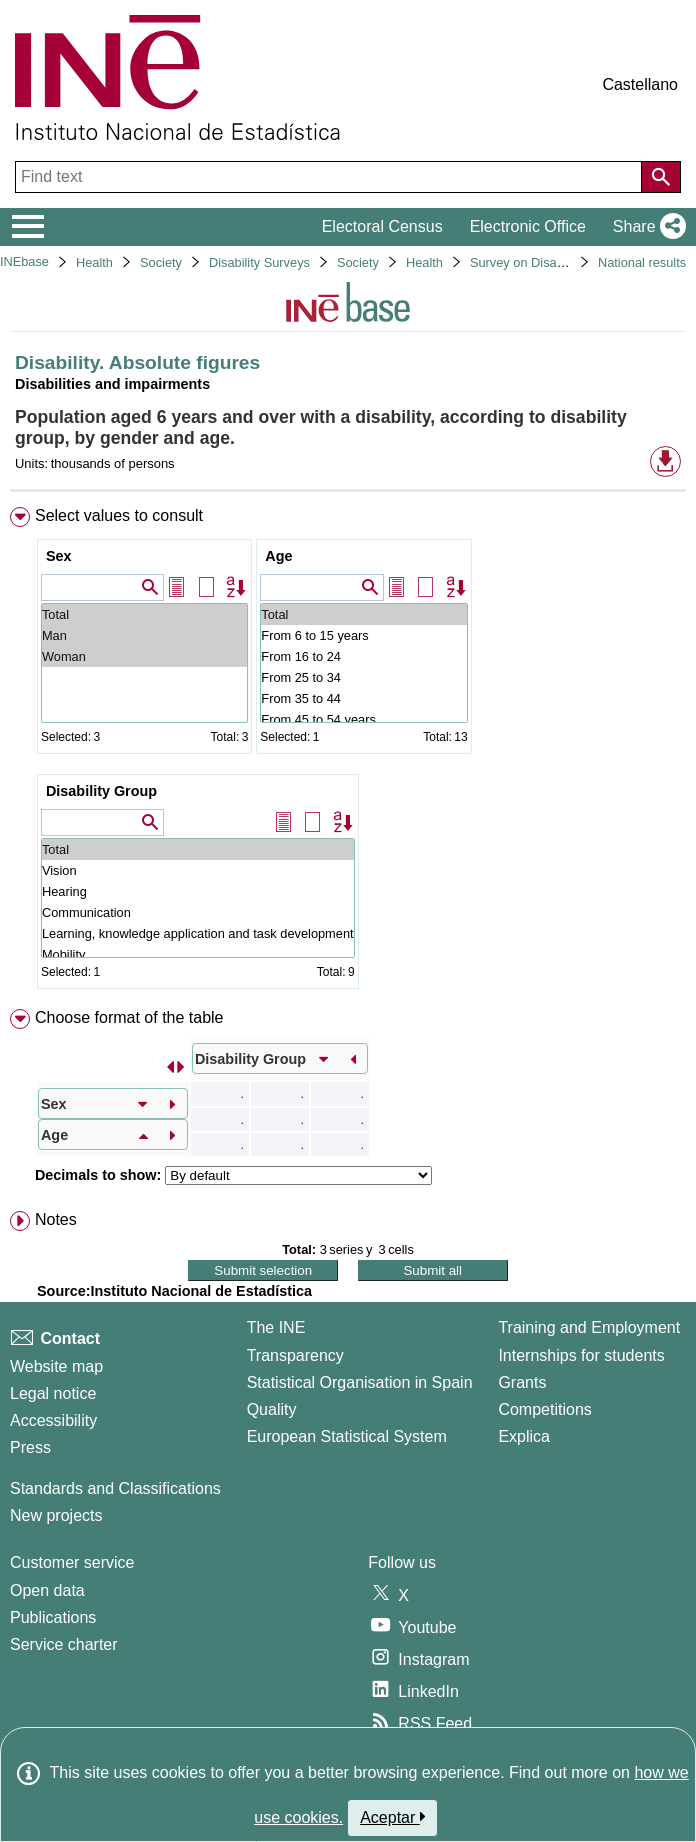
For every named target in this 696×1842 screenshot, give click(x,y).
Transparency (295, 1355)
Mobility (198, 954)
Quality (272, 1409)
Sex (59, 556)
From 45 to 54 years (363, 719)
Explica (524, 1436)
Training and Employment (589, 1327)
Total (144, 614)
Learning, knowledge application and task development (198, 933)
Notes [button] (56, 1219)
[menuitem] (348, 752)
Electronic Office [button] (528, 226)
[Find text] (330, 177)
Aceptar (392, 1817)
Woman (144, 656)
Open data (47, 1590)
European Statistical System (347, 1436)
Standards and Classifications (115, 1488)
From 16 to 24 (363, 656)
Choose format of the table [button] (129, 1017)
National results (642, 262)
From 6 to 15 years (363, 635)
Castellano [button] (640, 84)
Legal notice (53, 1393)
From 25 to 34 (363, 677)
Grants (522, 1382)
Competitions (544, 1409)
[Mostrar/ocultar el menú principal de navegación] (28, 227)
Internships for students (581, 1355)
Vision (198, 870)
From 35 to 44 (363, 698)
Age (278, 556)
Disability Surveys (259, 262)
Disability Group (101, 791)
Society (161, 262)
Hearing (198, 891)
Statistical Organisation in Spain (360, 1382)
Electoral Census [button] (382, 226)
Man (144, 635)
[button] (645, 227)
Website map (56, 1366)
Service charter (64, 1644)
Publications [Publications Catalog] (53, 1617)
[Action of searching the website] (661, 177)
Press (30, 1447)
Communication (198, 912)
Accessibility (53, 1420)
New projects (56, 1515)
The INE (276, 1327)
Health (94, 262)
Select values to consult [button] (119, 515)
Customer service (72, 1562)
